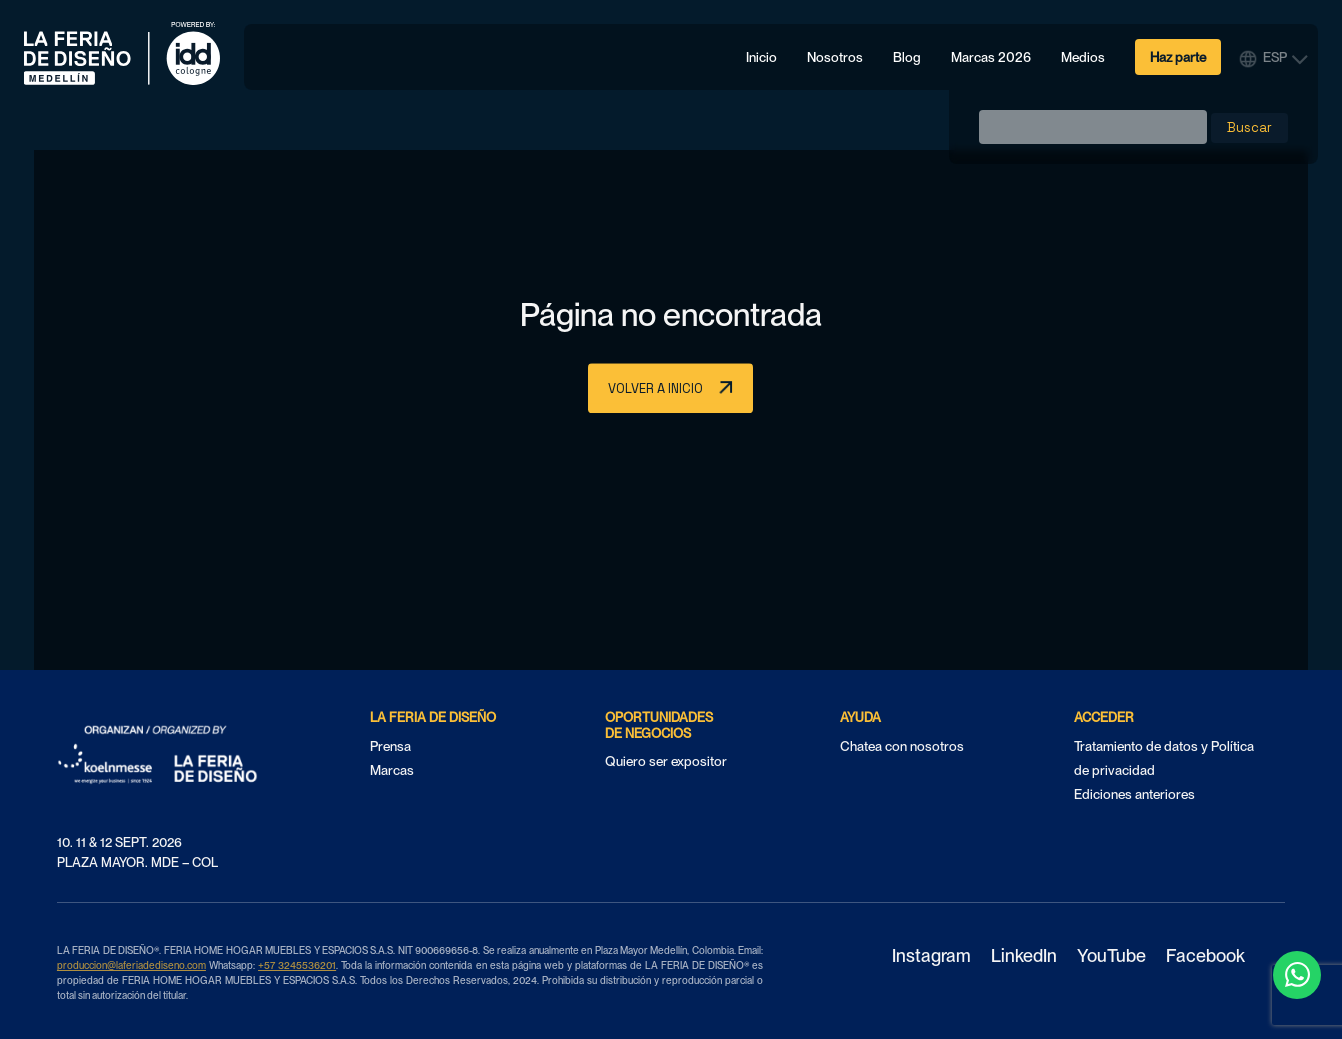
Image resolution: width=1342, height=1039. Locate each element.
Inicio (761, 57)
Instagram (931, 956)
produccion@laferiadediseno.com (131, 965)
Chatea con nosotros (902, 746)
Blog (907, 57)
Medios (1083, 57)
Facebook (1205, 956)
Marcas (392, 770)
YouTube (1111, 956)
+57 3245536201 (297, 965)
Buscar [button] (1249, 127)
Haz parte (1178, 57)
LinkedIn (1024, 956)
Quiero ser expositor (666, 761)
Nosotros (835, 57)
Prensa (390, 746)
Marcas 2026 (991, 57)
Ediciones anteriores (1134, 794)
